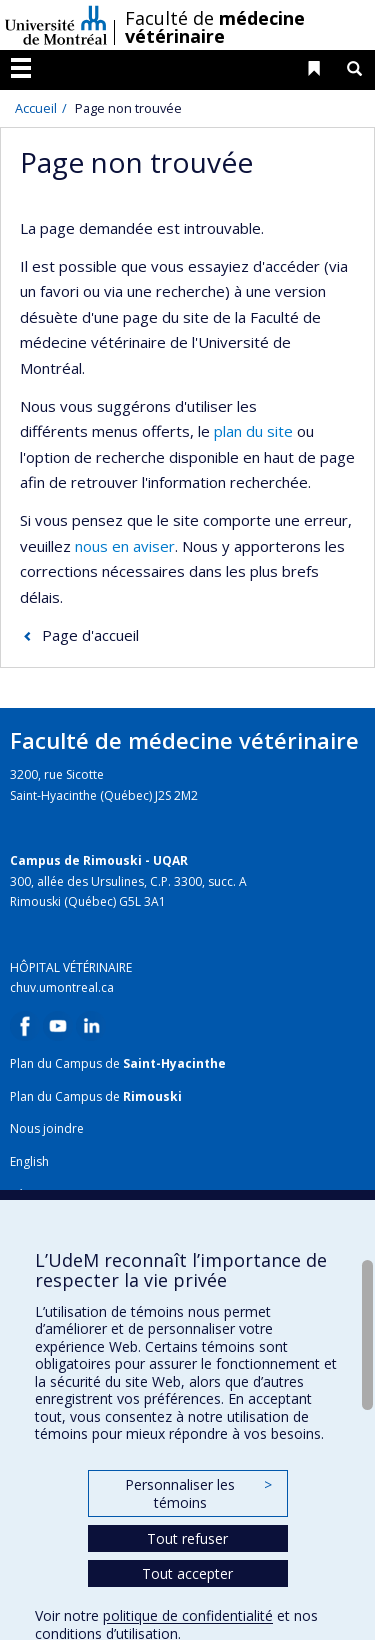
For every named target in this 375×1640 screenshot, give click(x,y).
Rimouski (152, 1096)
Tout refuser (187, 1538)
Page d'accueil (90, 635)
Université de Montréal (56, 25)
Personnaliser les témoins (198, 1493)
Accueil (36, 108)
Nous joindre (47, 1128)
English (29, 1161)
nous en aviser (125, 546)
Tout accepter (187, 1573)
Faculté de (215, 27)
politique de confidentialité (188, 1615)
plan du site (253, 431)
